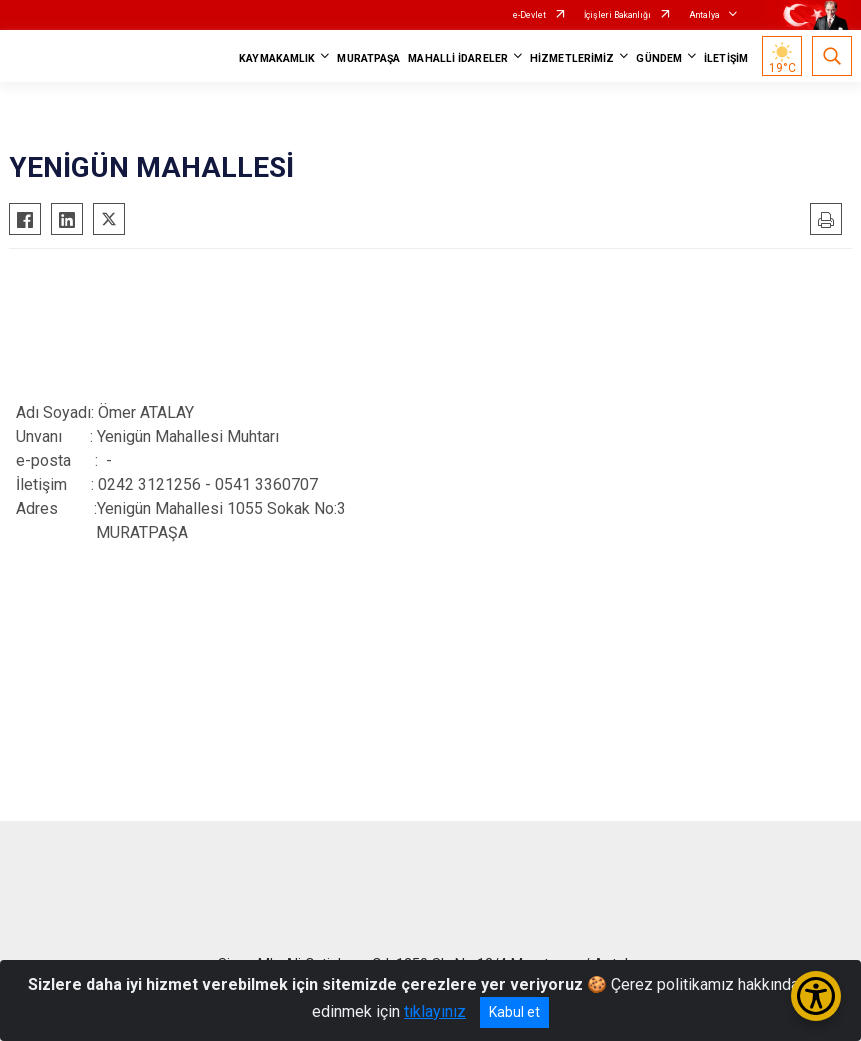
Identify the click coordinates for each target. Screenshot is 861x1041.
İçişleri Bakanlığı (617, 15)
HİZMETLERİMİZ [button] (572, 58)
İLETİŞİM (726, 58)
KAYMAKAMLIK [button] (277, 58)
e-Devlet (529, 15)
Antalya (704, 15)
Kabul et (514, 1012)
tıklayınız (435, 1011)
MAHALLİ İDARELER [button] (458, 58)
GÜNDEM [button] (659, 58)
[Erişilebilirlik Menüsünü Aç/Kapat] (816, 996)
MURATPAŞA (368, 58)
